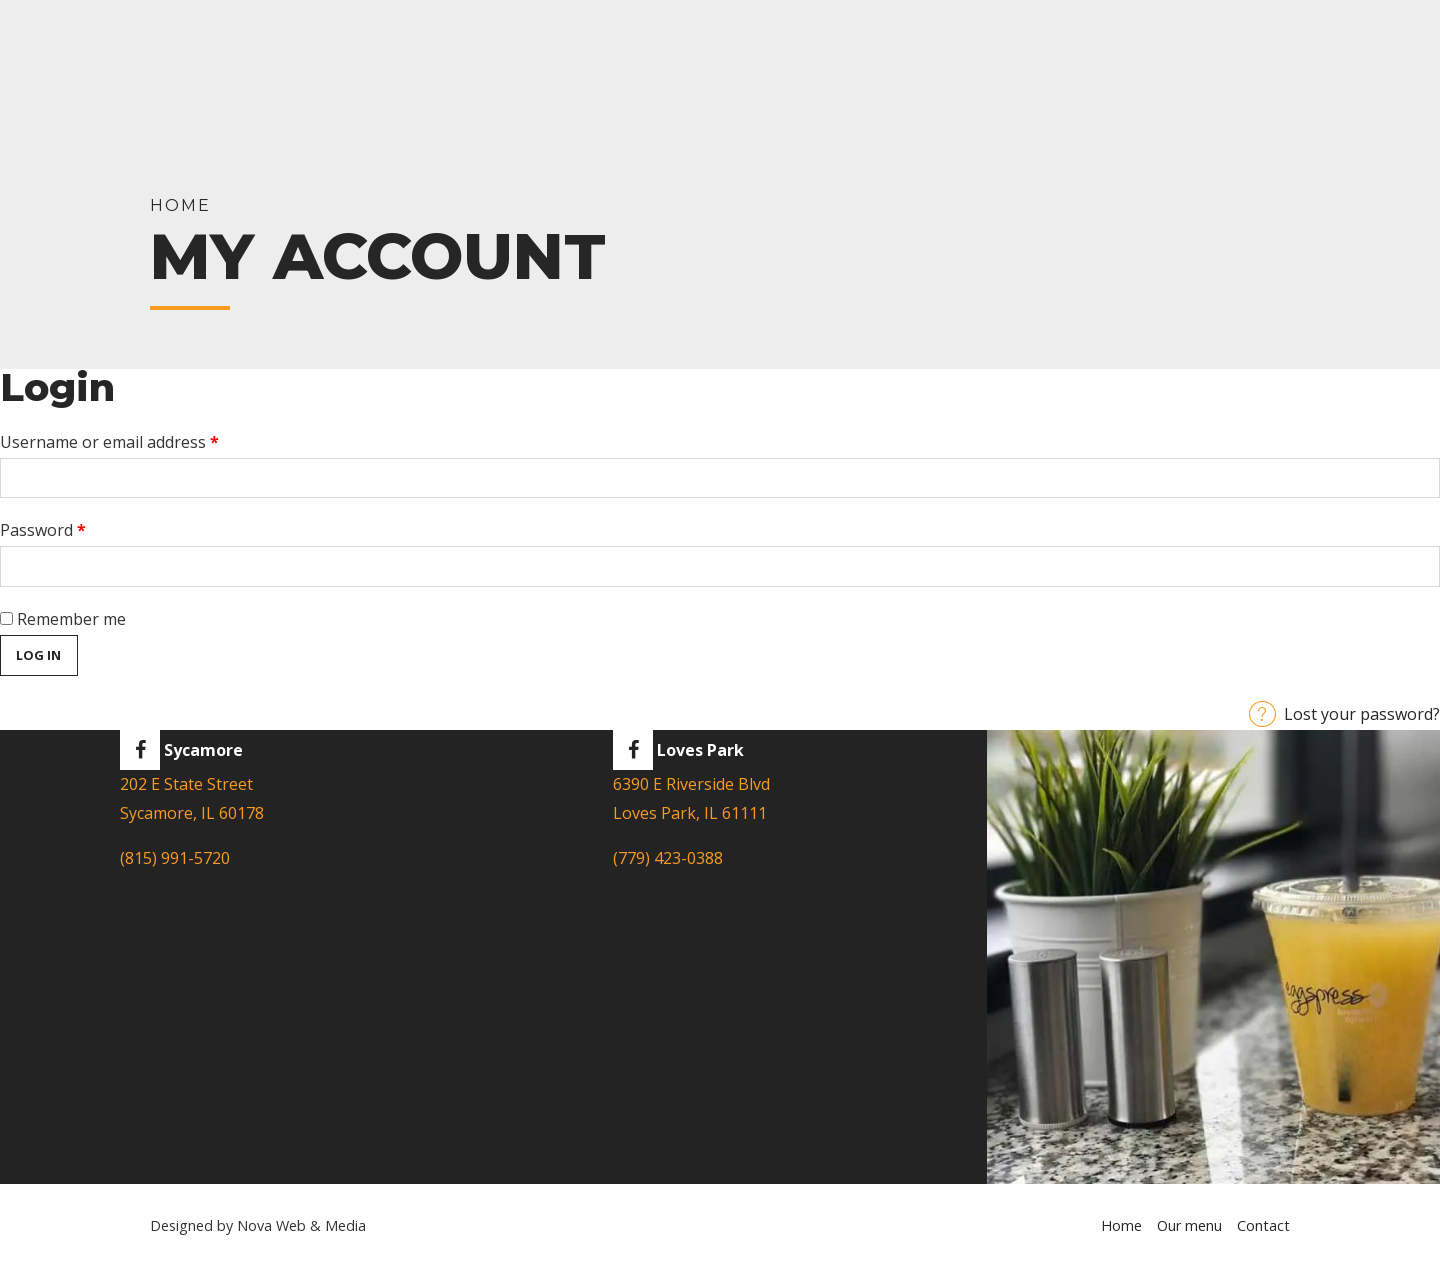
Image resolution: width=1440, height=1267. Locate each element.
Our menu (1189, 1225)
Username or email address (142, 439)
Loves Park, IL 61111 (690, 813)
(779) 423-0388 (668, 858)
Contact (1263, 1225)
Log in (38, 655)
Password (76, 527)
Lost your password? (1362, 714)
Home (1121, 1225)
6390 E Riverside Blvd (691, 784)
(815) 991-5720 (175, 858)
